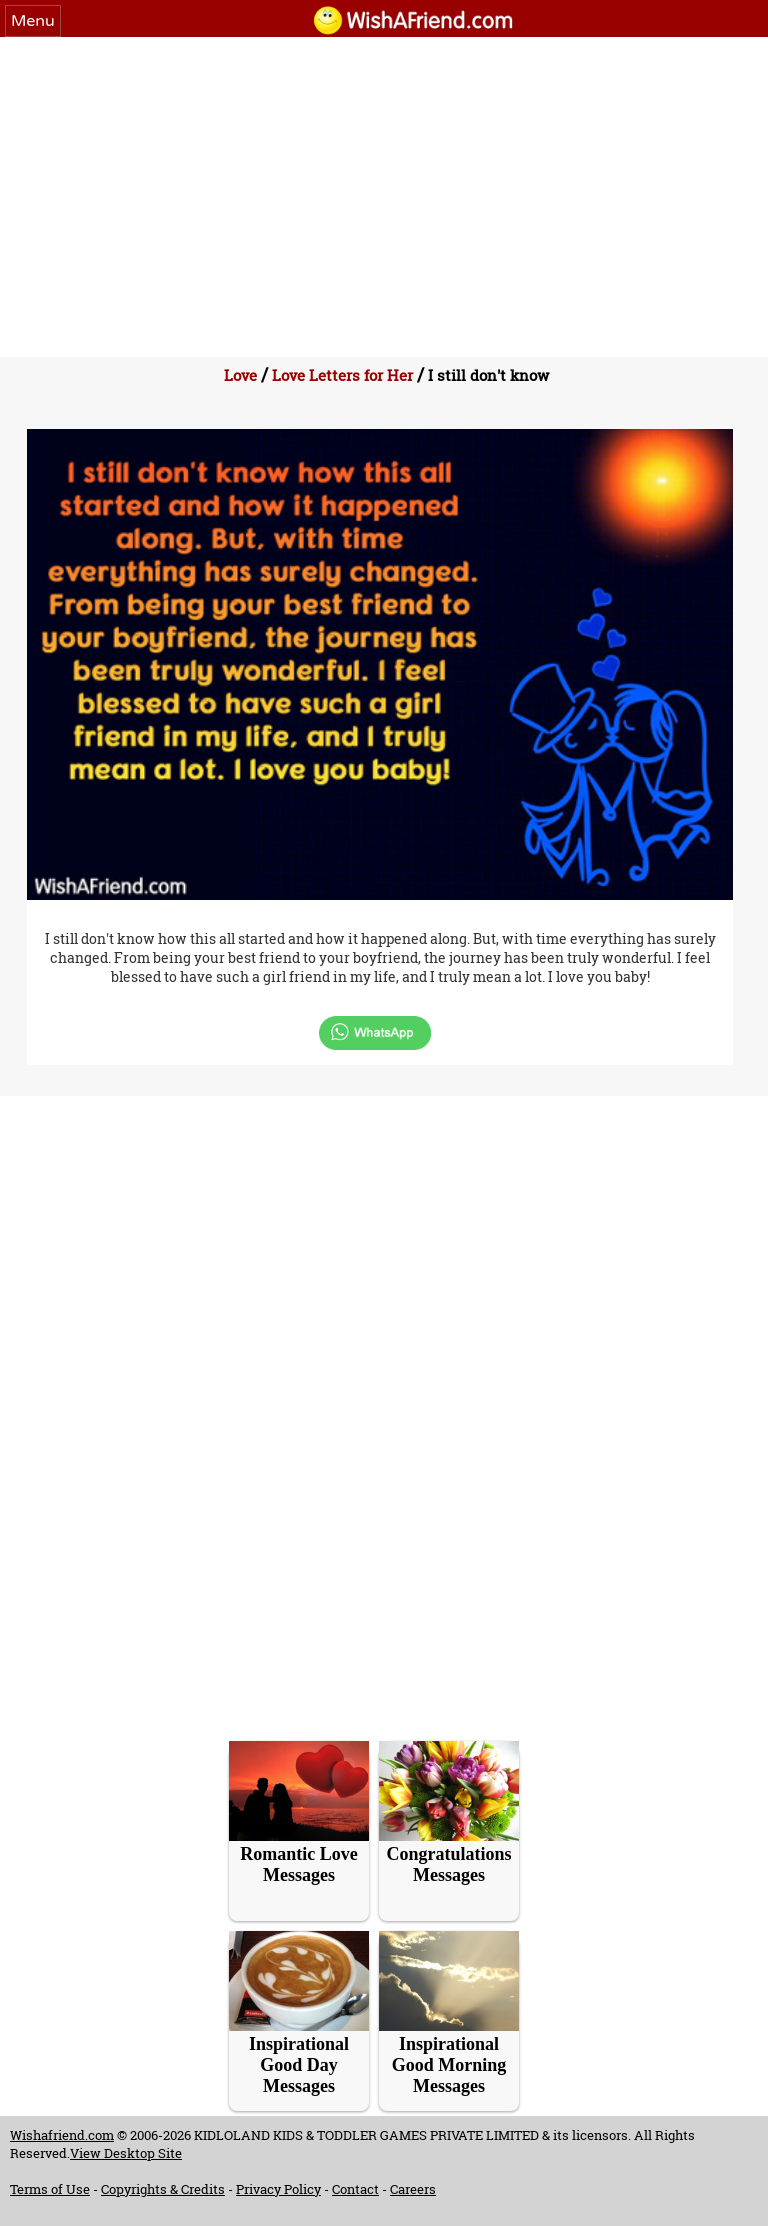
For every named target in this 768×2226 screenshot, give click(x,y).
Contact (355, 2189)
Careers (413, 2189)
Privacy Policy (278, 2189)
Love (240, 375)
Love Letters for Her (342, 375)
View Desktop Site (126, 2153)
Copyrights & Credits (163, 2189)
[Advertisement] (384, 187)
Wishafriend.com (62, 2135)
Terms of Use (50, 2189)
